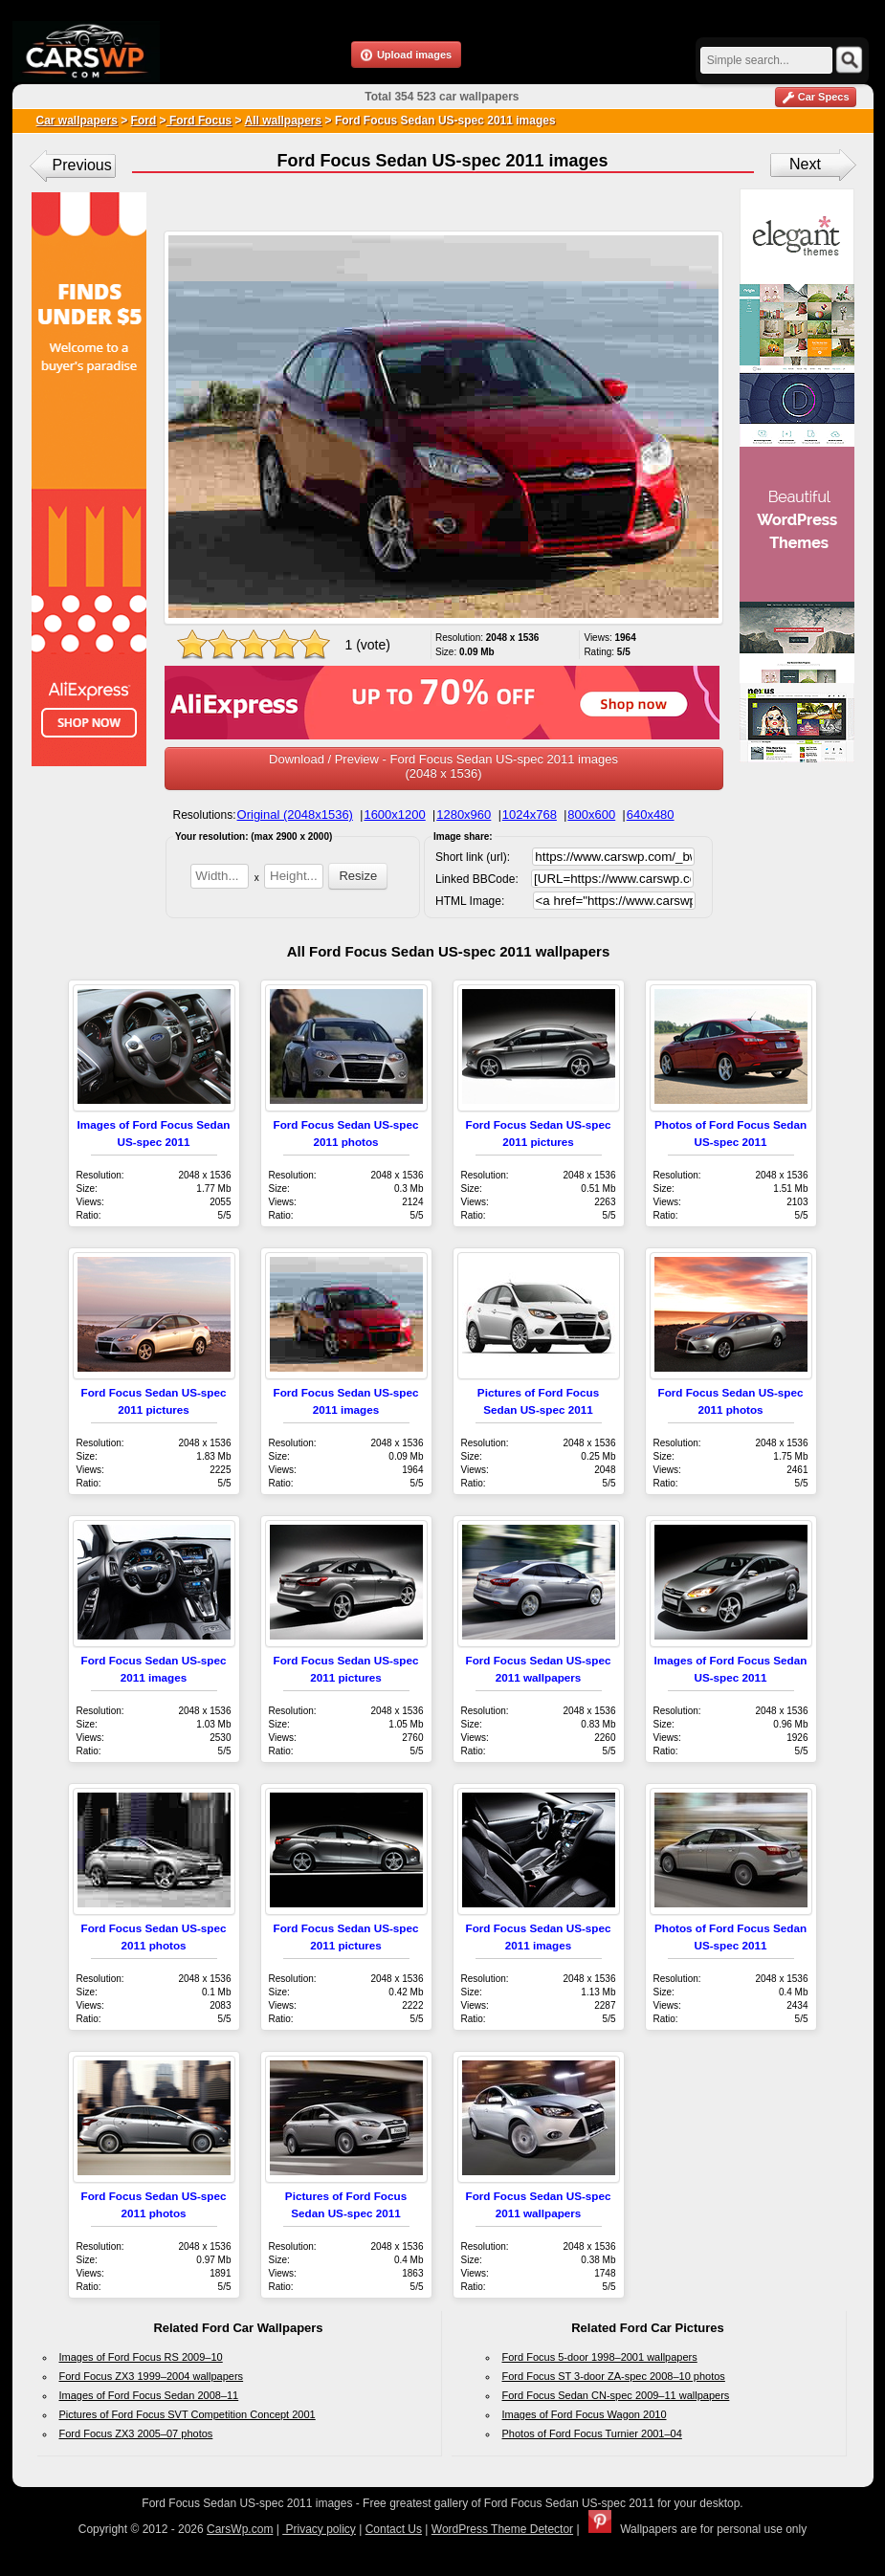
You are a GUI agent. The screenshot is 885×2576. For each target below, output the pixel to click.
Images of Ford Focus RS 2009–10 (141, 2357)
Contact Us (393, 2529)
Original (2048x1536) (295, 814)
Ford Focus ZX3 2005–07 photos (136, 2433)
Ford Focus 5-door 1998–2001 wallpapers (599, 2357)
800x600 (591, 814)
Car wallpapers (77, 120)
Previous (82, 165)
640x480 (651, 814)
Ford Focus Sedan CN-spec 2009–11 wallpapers (616, 2395)
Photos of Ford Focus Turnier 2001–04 (592, 2433)
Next (805, 164)
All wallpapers (282, 120)
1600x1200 (394, 814)
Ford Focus (199, 120)
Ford (144, 120)
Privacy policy (319, 2529)
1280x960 (463, 814)
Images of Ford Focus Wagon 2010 (584, 2414)
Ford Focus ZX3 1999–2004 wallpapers (151, 2376)
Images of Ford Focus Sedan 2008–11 (149, 2395)
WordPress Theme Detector (502, 2529)
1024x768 (529, 814)
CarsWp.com (240, 2529)
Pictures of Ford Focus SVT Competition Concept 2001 (187, 2414)
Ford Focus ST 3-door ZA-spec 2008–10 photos (613, 2376)
